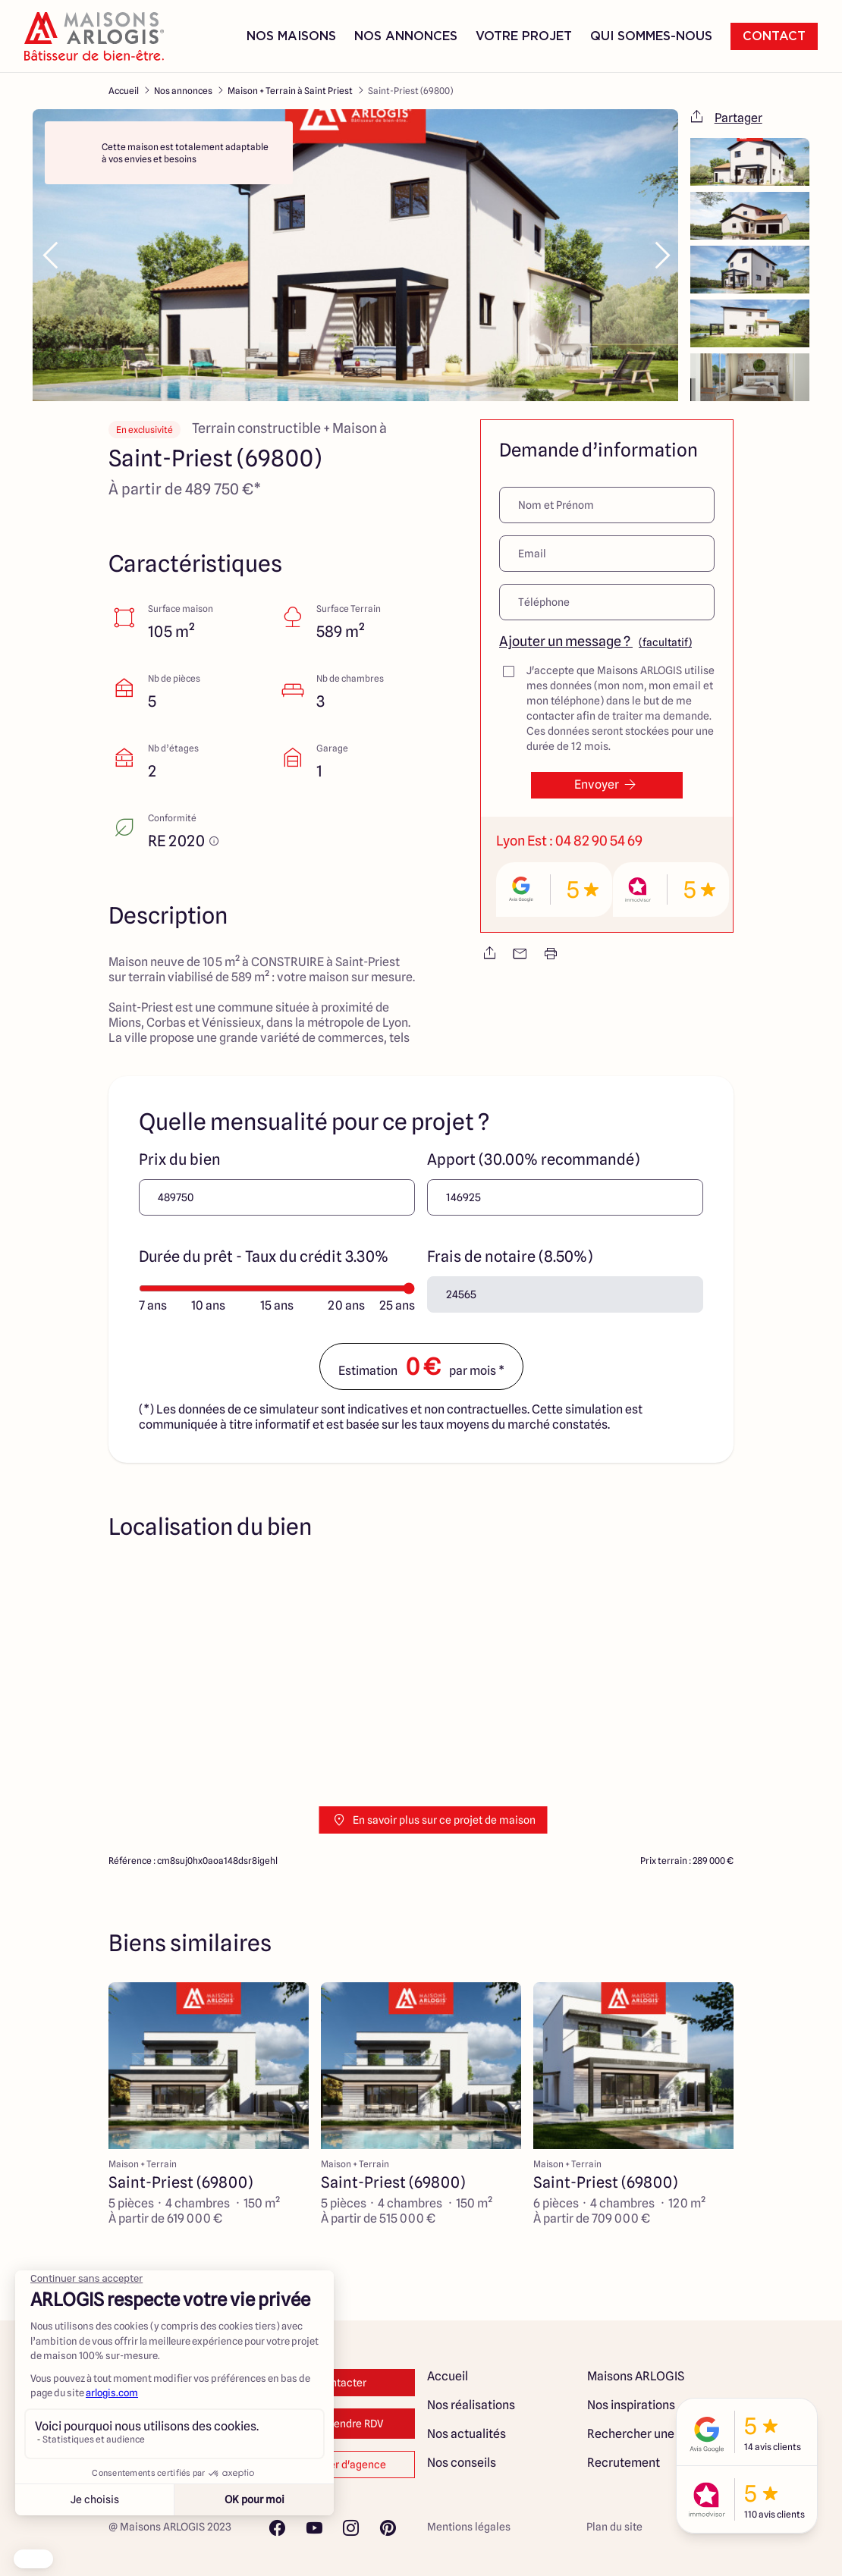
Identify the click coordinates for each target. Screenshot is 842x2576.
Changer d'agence (341, 2464)
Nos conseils (461, 2462)
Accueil (123, 90)
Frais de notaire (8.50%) (509, 1256)
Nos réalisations (471, 2405)
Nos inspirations (631, 2405)
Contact (774, 36)
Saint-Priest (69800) (410, 90)
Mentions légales (469, 2527)
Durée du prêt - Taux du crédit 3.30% (263, 1256)
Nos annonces (183, 90)
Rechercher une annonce (655, 2434)
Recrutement (623, 2462)
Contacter (341, 2383)
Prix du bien (180, 1159)
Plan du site (614, 2527)
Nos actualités (466, 2434)
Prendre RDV (342, 2423)
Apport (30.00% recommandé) (533, 1159)
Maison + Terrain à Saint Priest (290, 90)
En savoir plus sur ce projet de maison (433, 1820)
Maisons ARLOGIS (635, 2376)
